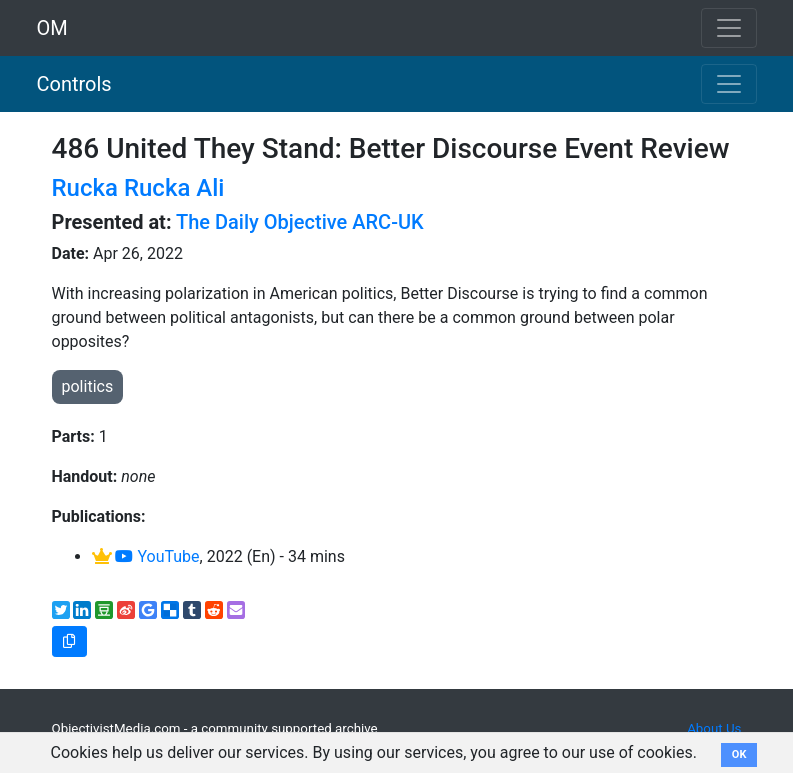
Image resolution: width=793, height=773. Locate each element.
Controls (74, 84)
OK (739, 754)
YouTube (157, 556)
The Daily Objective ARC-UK (300, 222)
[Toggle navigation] (729, 84)
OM (52, 28)
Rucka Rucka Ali (138, 188)
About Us (714, 728)
